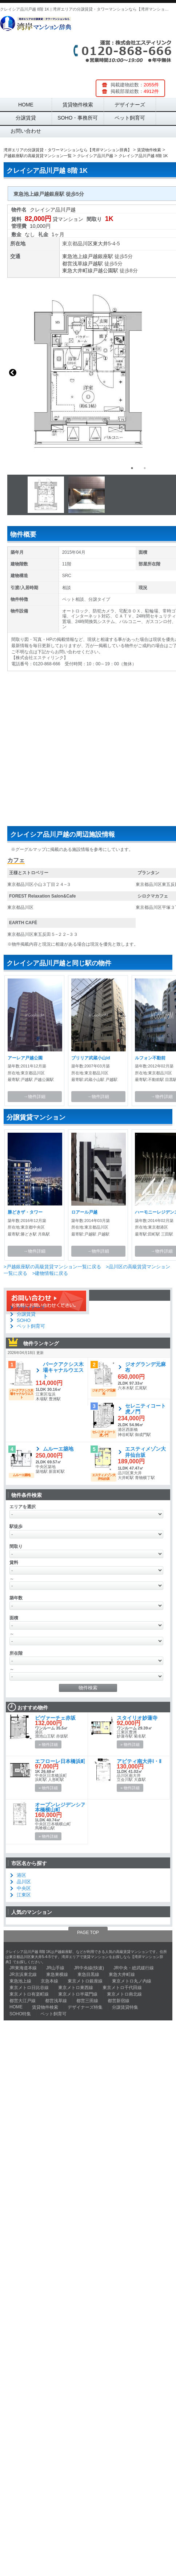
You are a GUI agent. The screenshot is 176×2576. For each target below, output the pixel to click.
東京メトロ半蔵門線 (77, 1994)
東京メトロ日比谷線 (29, 1987)
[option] (47, 495)
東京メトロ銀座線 (85, 1981)
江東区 (24, 1895)
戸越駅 (95, 263)
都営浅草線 (75, 263)
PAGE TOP (88, 1932)
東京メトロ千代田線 (122, 1987)
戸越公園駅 (105, 270)
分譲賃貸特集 (125, 2007)
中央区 (24, 1888)
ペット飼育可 (130, 118)
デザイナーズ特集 (85, 2007)
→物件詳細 (34, 1096)
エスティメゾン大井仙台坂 (145, 1452)
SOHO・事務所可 (77, 118)
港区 (21, 1875)
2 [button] (144, 468)
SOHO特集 (20, 2013)
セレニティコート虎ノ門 (145, 1409)
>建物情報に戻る (50, 1273)
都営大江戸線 (22, 2000)
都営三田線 (87, 2000)
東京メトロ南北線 (124, 1994)
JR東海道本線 (23, 1967)
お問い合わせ (26, 131)
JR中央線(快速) (89, 1967)
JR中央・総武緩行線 (133, 1967)
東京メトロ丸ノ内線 (131, 1981)
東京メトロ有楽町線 (29, 1994)
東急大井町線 (77, 270)
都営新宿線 (118, 2000)
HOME (25, 105)
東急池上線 (75, 256)
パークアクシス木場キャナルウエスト (63, 1370)
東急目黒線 (88, 1974)
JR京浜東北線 (23, 1974)
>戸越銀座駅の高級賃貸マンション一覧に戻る (52, 1266)
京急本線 (49, 1981)
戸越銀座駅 (100, 256)
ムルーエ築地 (58, 1449)
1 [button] (132, 468)
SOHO (24, 1320)
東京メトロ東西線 (75, 1987)
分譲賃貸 (26, 118)
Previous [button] (12, 372)
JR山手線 (55, 1967)
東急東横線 (57, 1974)
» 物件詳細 (48, 1744)
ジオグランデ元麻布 (145, 1367)
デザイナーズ (130, 105)
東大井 (100, 243)
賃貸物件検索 (78, 105)
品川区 (85, 243)
